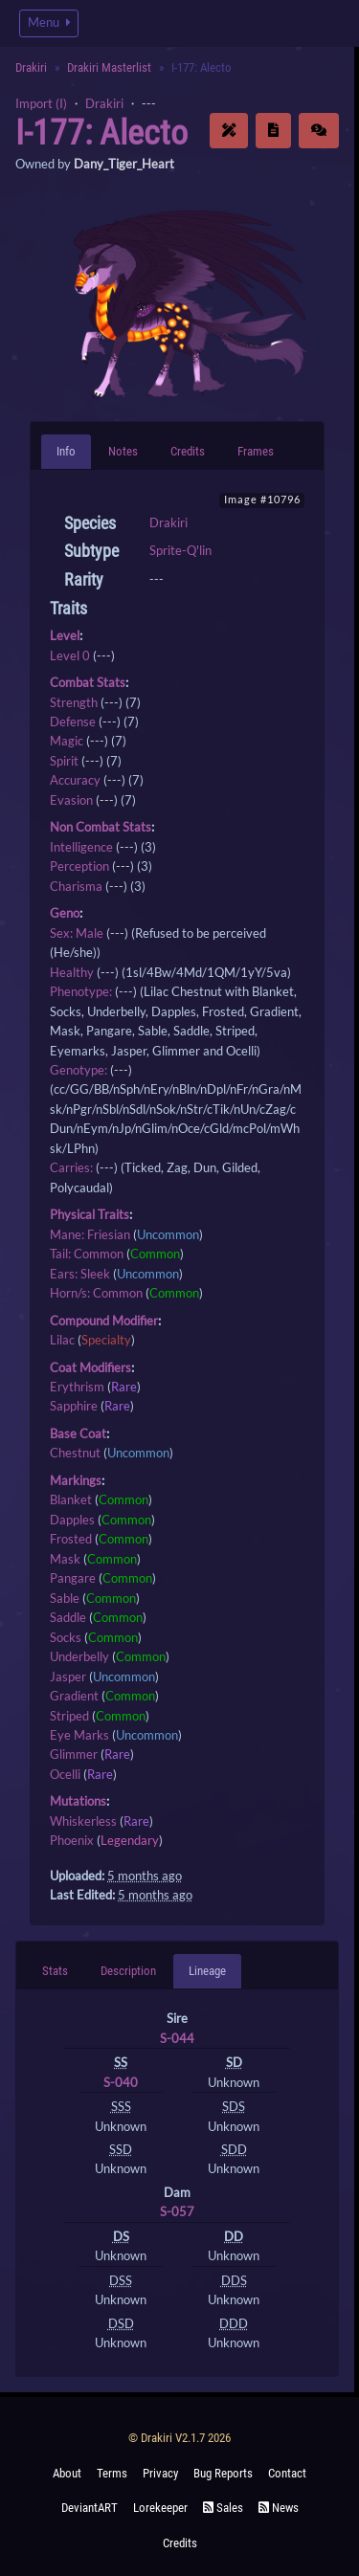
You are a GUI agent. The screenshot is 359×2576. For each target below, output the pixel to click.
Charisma (76, 886)
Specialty (106, 1339)
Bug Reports (223, 2473)
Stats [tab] (55, 1971)
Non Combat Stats (100, 826)
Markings (75, 1480)
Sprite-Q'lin (180, 550)
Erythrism (77, 1386)
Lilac (62, 1339)
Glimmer (74, 1754)
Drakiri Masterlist (109, 67)
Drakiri (31, 67)
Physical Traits (89, 1214)
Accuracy (75, 780)
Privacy (160, 2473)
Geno (64, 913)
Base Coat (78, 1433)
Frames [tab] (255, 451)
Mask (65, 1558)
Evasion (71, 800)
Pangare (73, 1578)
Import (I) (41, 103)
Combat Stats (87, 682)
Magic (66, 740)
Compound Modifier (104, 1320)
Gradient (74, 1695)
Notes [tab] (123, 451)
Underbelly (79, 1656)
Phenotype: (81, 991)
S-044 (177, 2038)
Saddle (68, 1617)
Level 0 (70, 655)
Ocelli (65, 1774)
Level (64, 635)
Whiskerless (83, 1821)
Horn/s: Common (96, 1292)
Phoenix (72, 1840)
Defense (73, 721)
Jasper (68, 1676)
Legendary (130, 1840)
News (278, 2507)
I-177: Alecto (101, 133)
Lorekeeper (160, 2507)
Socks (65, 1637)
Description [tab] (128, 1971)
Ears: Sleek (80, 1273)
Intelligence (81, 847)
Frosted (71, 1538)
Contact (287, 2473)
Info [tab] (66, 451)
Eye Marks (79, 1735)
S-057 (177, 2211)
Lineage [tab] (207, 1971)
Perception (79, 866)
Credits (180, 2543)
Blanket (71, 1499)
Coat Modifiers (90, 1367)
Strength (74, 702)
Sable (64, 1598)
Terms (112, 2473)
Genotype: (78, 1069)
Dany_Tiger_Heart (124, 163)
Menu (49, 22)
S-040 (120, 2082)
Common (155, 1253)
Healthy (72, 972)
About (67, 2473)
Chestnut (75, 1452)
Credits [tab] (187, 451)
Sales (223, 2507)
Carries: (71, 1167)
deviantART (89, 2507)
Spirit (64, 760)
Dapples (72, 1519)
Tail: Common (86, 1253)
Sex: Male (76, 933)
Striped (69, 1715)
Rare (124, 1386)
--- (149, 103)
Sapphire (74, 1405)
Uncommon (168, 1234)
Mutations (78, 1801)
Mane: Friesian (90, 1234)
